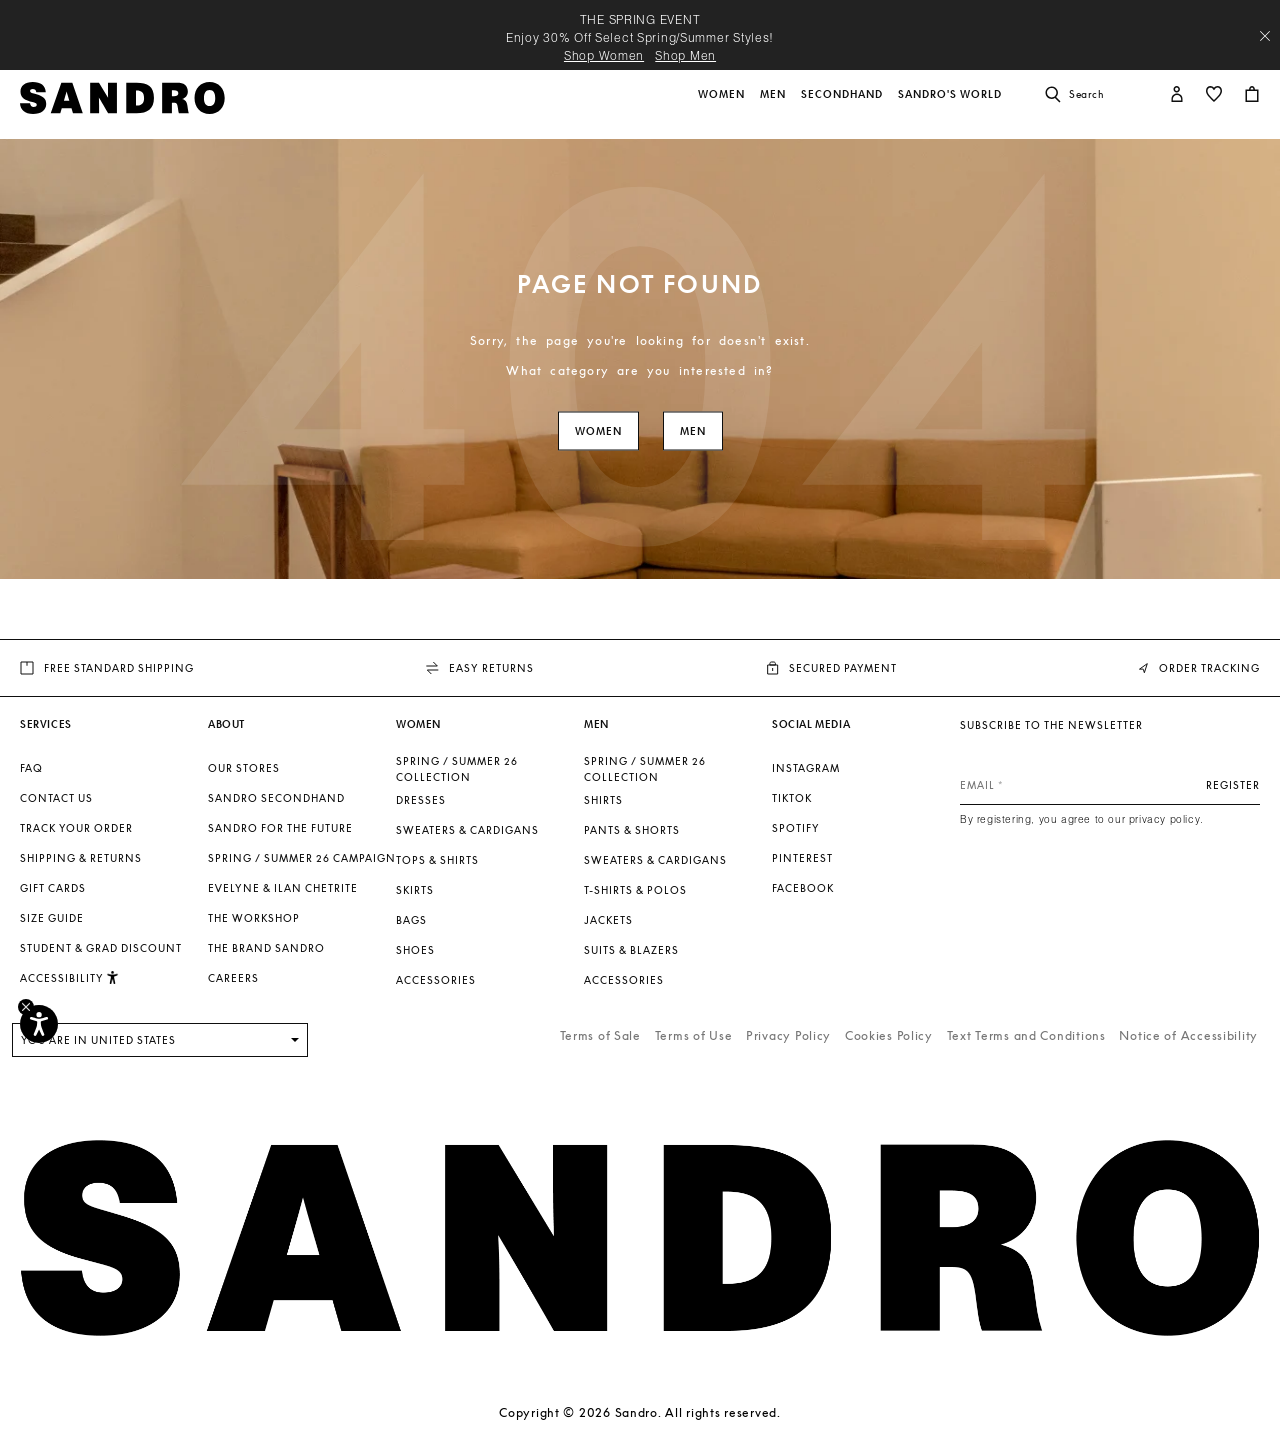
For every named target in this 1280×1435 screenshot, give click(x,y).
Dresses (421, 800)
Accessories (436, 980)
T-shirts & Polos (635, 890)
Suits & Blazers (631, 950)
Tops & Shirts (437, 860)
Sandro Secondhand (276, 798)
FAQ (31, 768)
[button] (723, 105)
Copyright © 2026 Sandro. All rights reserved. (639, 1412)
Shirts (603, 800)
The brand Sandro (266, 948)
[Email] (1110, 785)
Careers (233, 978)
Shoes (415, 950)
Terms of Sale (600, 1035)
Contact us (56, 798)
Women (598, 431)
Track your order (76, 828)
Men (693, 431)
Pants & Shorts (632, 830)
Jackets (608, 920)
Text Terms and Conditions (1026, 1035)
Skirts (415, 890)
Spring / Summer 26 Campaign (302, 858)
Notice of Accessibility (1188, 1035)
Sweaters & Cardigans (467, 830)
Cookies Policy (889, 1035)
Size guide (52, 918)
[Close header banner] (1265, 36)
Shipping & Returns (81, 858)
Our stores (244, 768)
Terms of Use (694, 1035)
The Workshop (254, 918)
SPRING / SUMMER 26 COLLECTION (457, 769)
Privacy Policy (788, 1035)
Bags (411, 920)
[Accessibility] (39, 1024)
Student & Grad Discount (101, 948)
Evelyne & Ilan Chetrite (283, 888)
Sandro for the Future (280, 828)
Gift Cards (53, 888)
